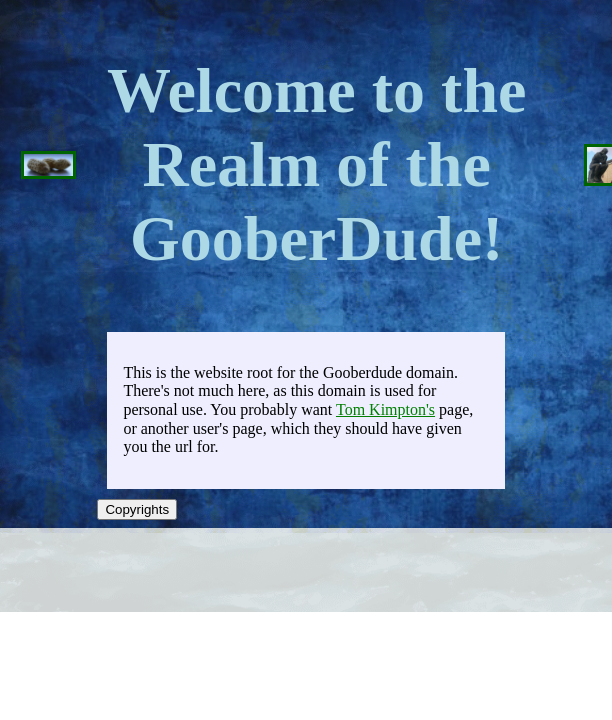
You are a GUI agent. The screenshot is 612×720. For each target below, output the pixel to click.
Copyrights (137, 509)
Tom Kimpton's (385, 409)
